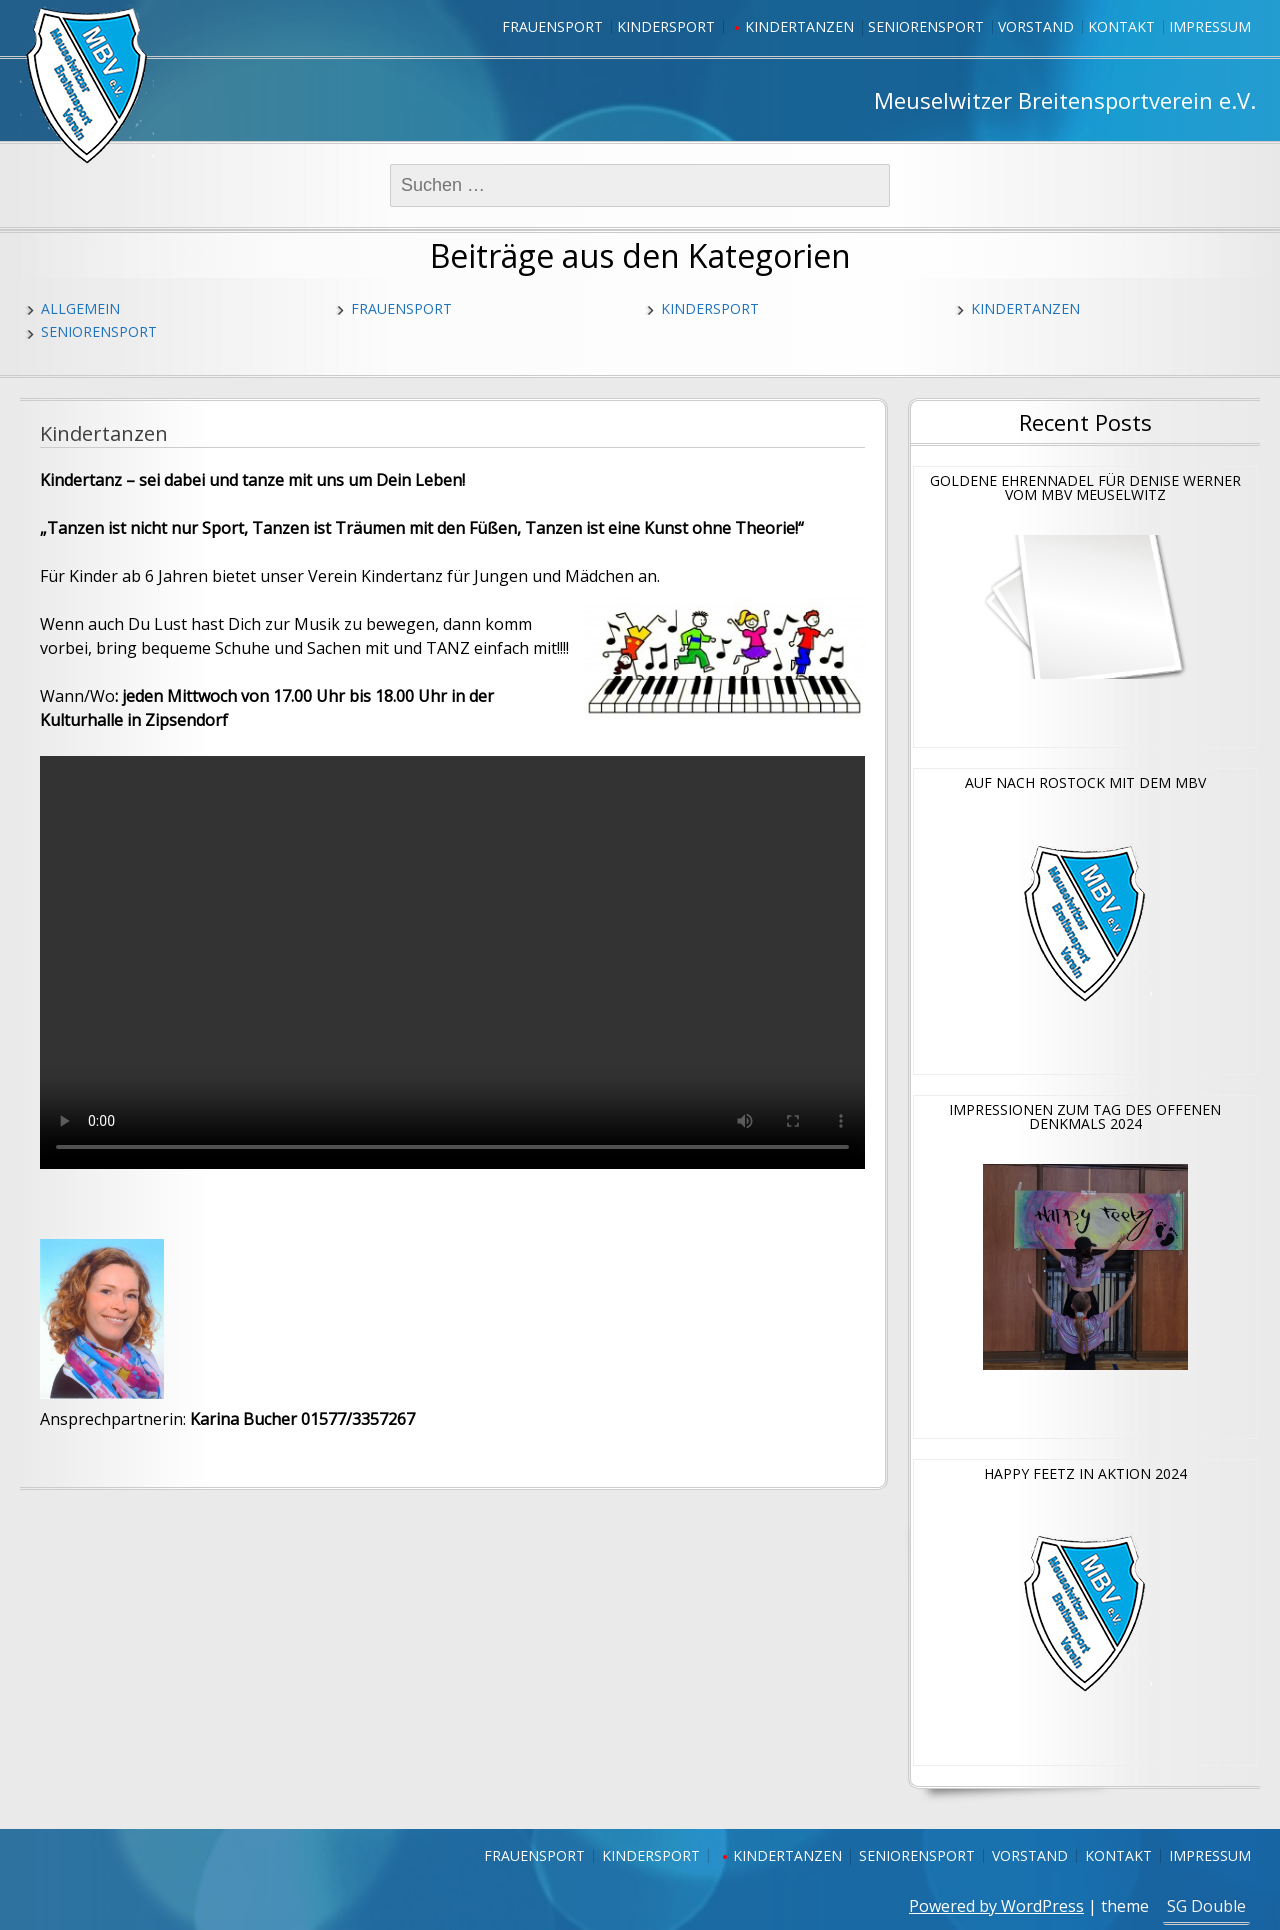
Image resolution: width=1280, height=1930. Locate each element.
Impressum (1210, 26)
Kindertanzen (799, 26)
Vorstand (1036, 26)
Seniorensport (926, 26)
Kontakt (1121, 26)
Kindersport (666, 26)
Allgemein (80, 308)
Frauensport (552, 26)
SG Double (1206, 1906)
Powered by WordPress (996, 1906)
